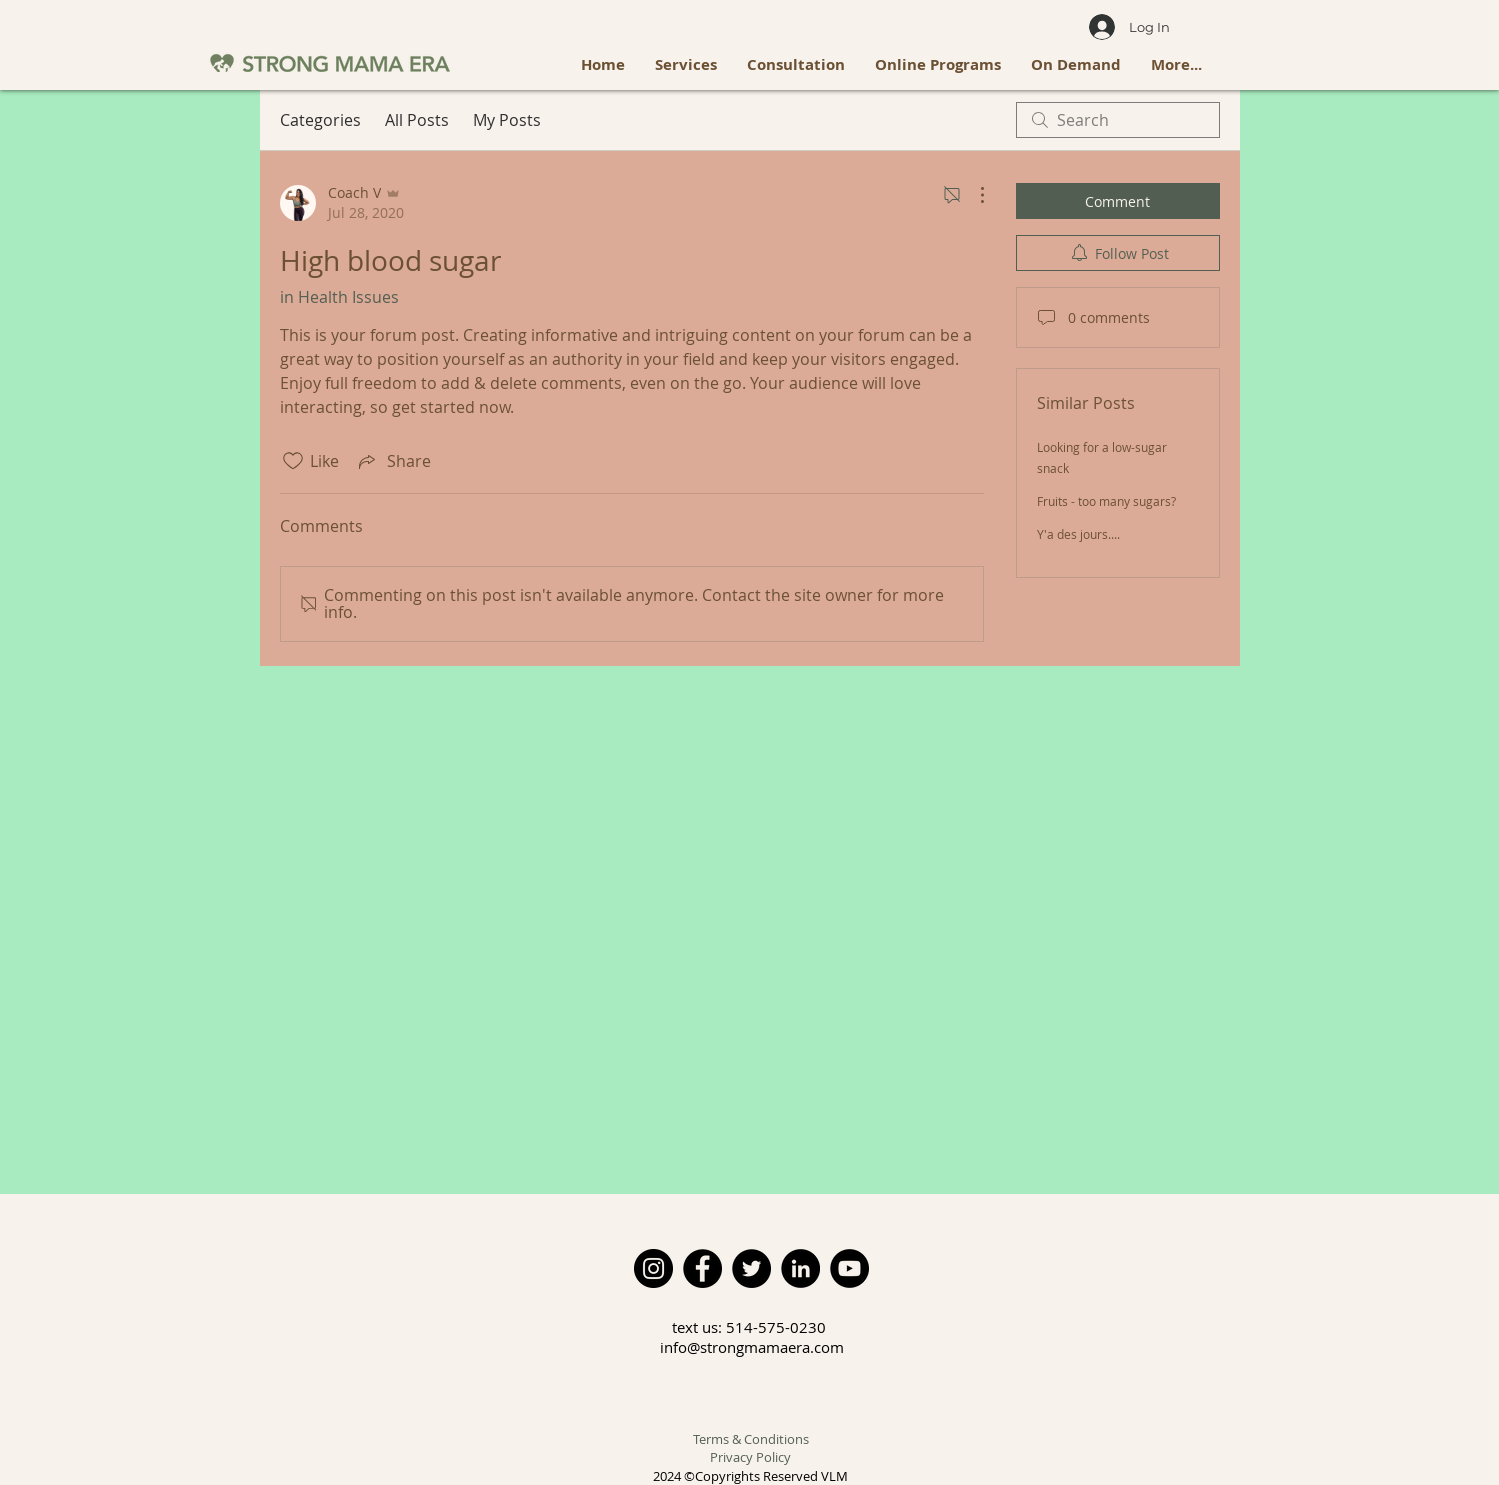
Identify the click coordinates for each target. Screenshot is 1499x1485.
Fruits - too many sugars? (1106, 501)
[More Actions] (972, 195)
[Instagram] (653, 1268)
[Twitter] (751, 1268)
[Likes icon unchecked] (293, 461)
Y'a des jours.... (1078, 534)
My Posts (507, 120)
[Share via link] (393, 461)
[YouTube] (849, 1268)
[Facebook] (702, 1268)
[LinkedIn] (800, 1268)
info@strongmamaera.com (752, 1347)
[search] (1118, 120)
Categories (320, 120)
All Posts (417, 120)
